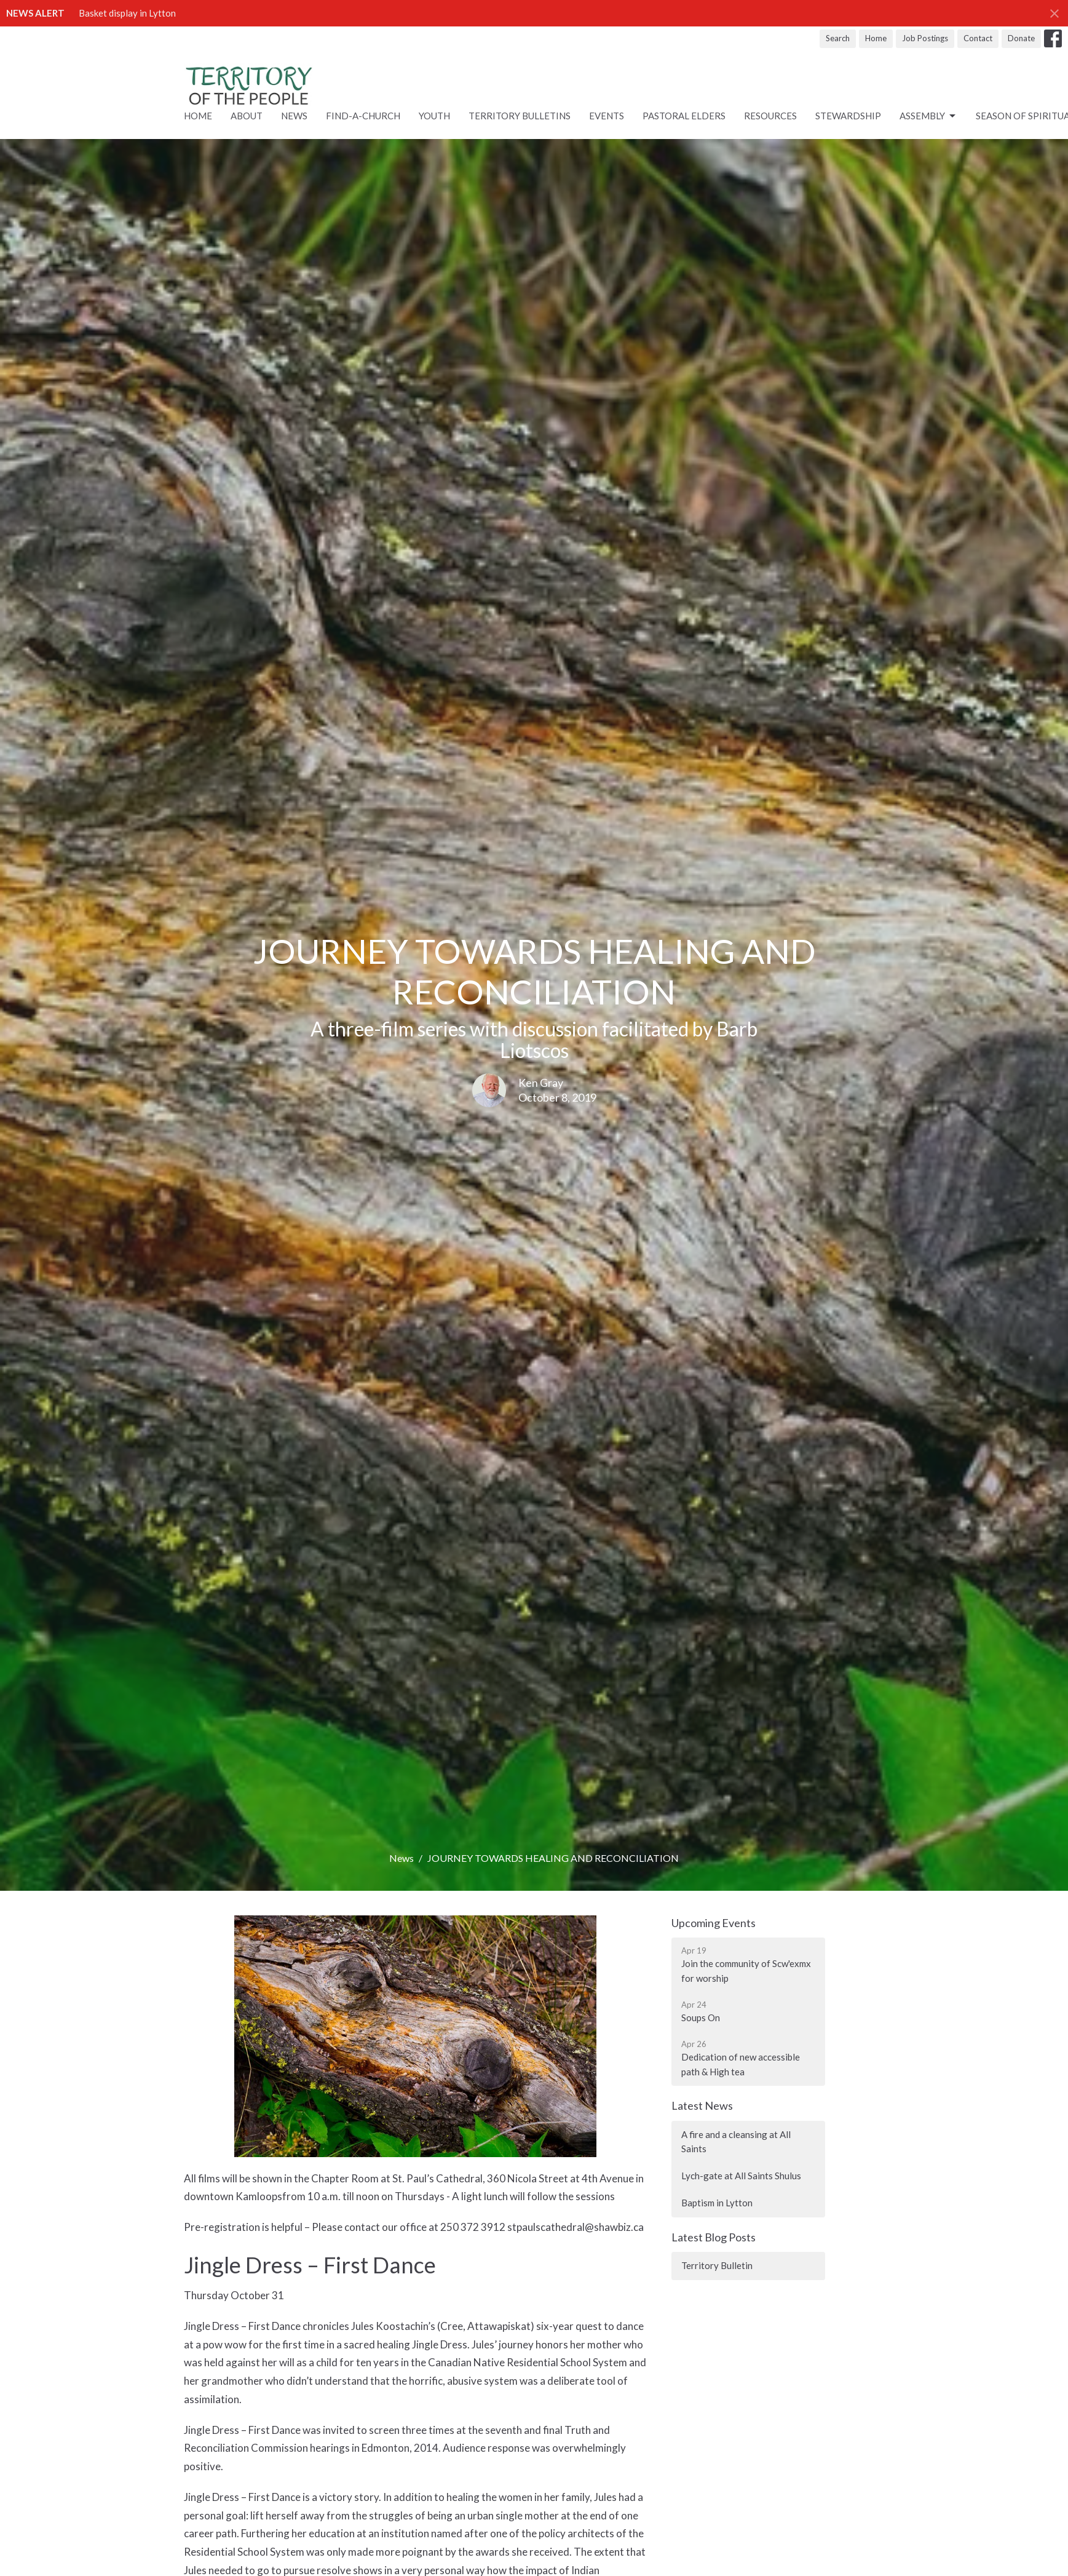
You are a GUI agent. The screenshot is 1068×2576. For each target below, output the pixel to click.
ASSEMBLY (928, 116)
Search (838, 38)
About (247, 115)
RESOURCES (770, 115)
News (294, 115)
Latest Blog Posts (713, 2237)
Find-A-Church (363, 115)
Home (876, 38)
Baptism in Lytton (717, 2202)
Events (606, 115)
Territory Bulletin (717, 2265)
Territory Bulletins (520, 115)
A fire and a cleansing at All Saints (736, 2141)
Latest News (702, 2105)
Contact (977, 38)
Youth (434, 115)
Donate (1021, 38)
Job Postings (925, 38)
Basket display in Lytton (127, 12)
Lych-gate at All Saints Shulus (741, 2175)
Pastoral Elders (684, 115)
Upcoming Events (713, 1923)
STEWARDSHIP (848, 115)
